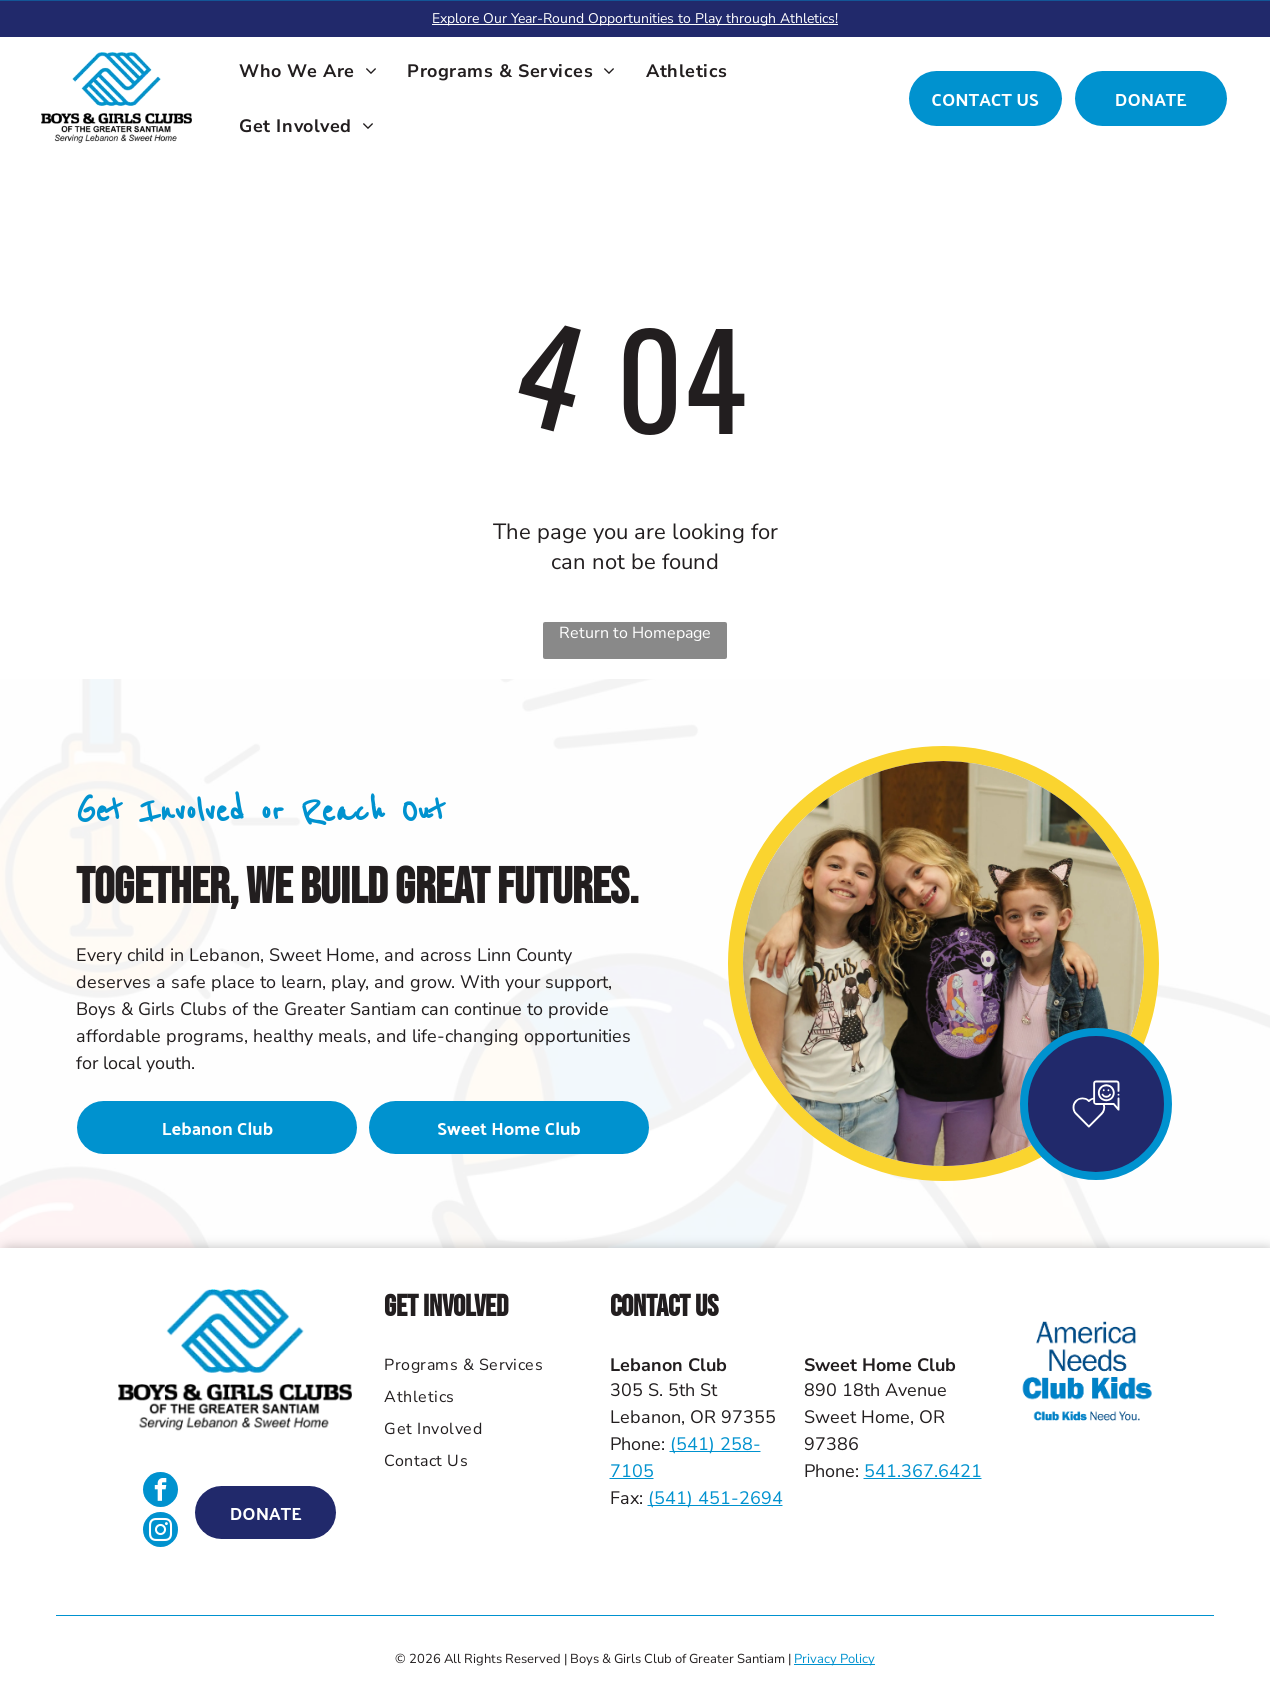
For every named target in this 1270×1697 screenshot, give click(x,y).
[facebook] (160, 1492)
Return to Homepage (635, 633)
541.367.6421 (923, 1471)
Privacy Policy (834, 1659)
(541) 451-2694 (715, 1498)
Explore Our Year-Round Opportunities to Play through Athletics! (635, 18)
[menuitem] (308, 70)
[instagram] (160, 1532)
